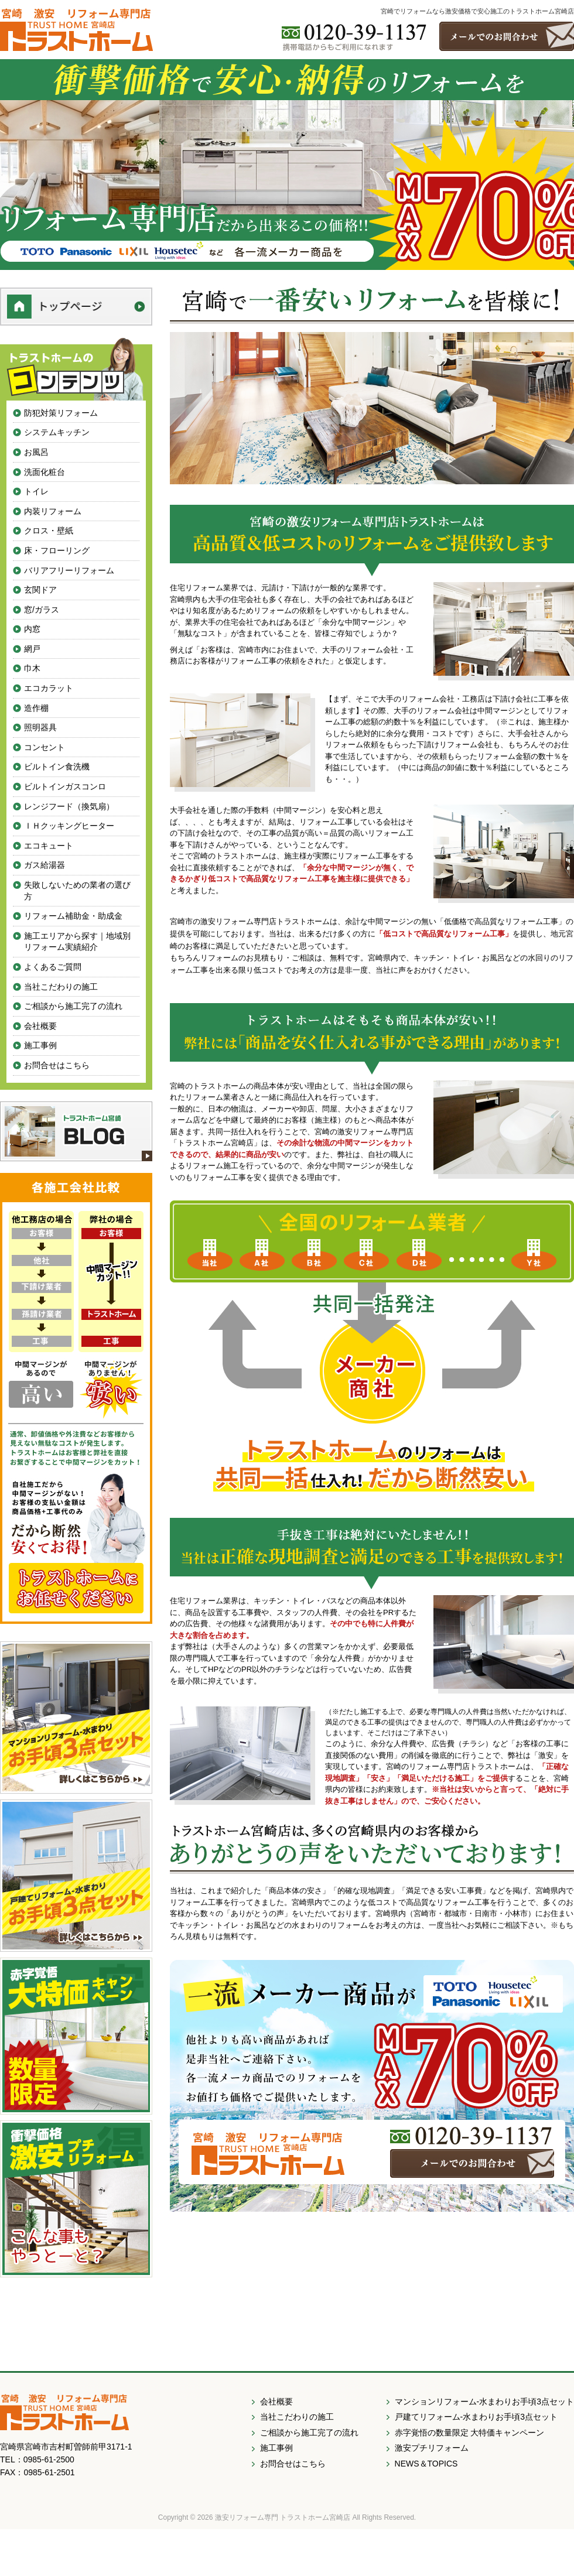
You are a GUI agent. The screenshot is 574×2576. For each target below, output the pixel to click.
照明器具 (40, 727)
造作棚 (36, 708)
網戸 (32, 649)
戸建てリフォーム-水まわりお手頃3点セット (476, 2416)
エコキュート (48, 845)
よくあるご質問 (52, 966)
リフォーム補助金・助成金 (73, 916)
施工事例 (40, 1045)
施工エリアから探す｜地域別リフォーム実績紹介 (77, 941)
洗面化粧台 (44, 472)
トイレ (36, 491)
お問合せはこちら (57, 1065)
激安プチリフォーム (432, 2447)
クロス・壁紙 (48, 530)
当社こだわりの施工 (61, 986)
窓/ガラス (41, 609)
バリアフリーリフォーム (69, 570)
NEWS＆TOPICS (426, 2463)
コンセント (44, 747)
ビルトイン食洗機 (57, 766)
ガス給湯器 (44, 865)
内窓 (32, 629)
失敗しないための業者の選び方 (77, 890)
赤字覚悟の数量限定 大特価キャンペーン (470, 2432)
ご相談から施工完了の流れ (73, 1006)
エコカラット (48, 688)
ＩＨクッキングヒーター (69, 825)
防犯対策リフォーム (61, 413)
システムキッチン (57, 432)
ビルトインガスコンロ (65, 786)
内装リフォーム (52, 511)
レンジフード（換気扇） (69, 806)
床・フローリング (57, 550)
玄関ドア (40, 589)
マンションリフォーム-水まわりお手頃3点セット (484, 2401)
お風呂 (36, 452)
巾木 (32, 668)
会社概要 (40, 1026)
